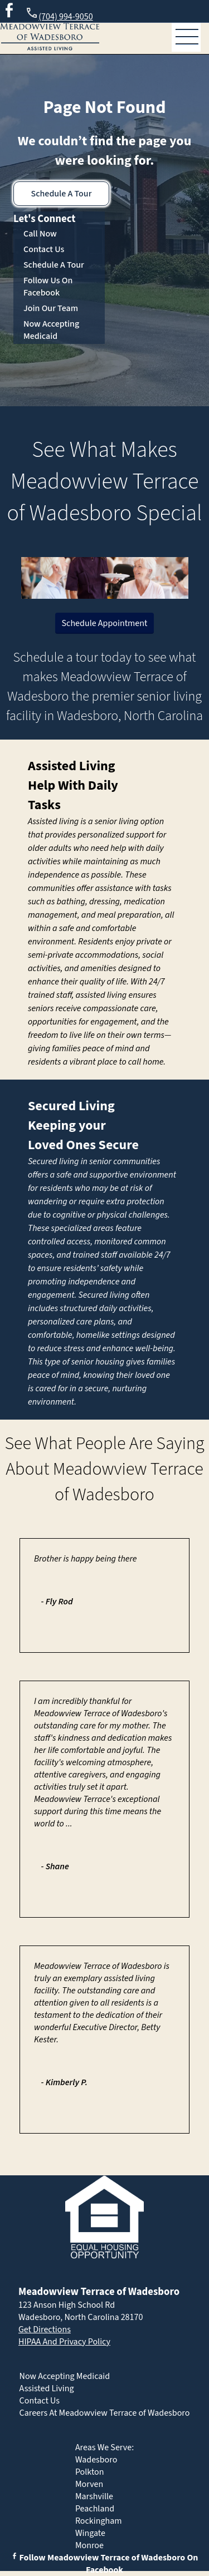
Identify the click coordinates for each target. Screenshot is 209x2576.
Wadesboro (96, 2460)
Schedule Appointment (105, 623)
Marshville (94, 2496)
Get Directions (44, 2329)
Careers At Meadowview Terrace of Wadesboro (105, 2413)
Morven (89, 2484)
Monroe (89, 2545)
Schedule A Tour (61, 194)
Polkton (89, 2472)
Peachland (94, 2509)
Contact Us (43, 249)
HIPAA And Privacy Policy (64, 2342)
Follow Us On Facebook (47, 286)
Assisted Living (71, 766)
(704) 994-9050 (59, 15)
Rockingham (98, 2521)
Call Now (40, 234)
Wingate (90, 2533)
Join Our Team (50, 308)
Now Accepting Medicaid (51, 330)
